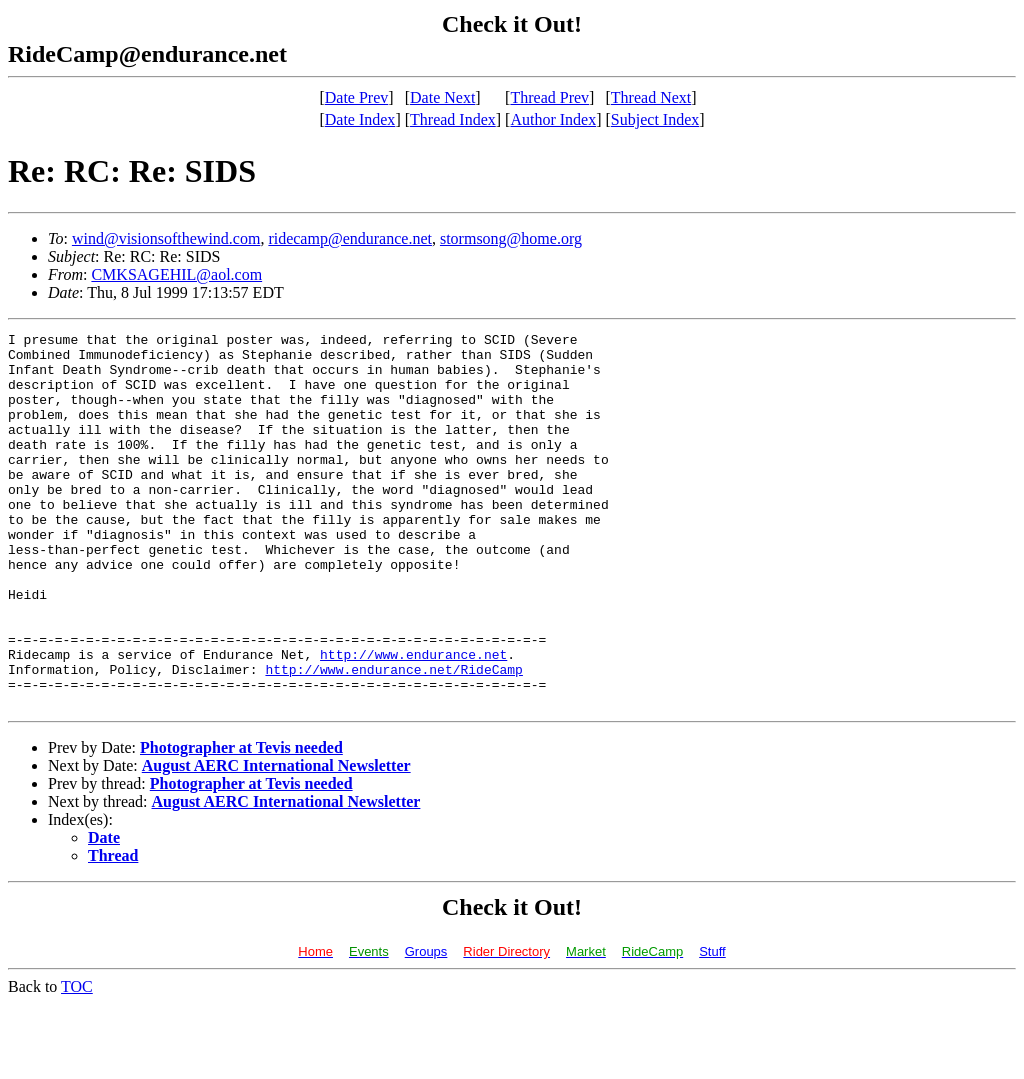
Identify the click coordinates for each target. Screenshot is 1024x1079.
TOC (77, 1061)
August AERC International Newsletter (276, 840)
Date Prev (357, 97)
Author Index (553, 119)
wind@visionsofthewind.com (166, 238)
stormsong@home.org (511, 238)
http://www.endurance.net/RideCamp (393, 738)
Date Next (442, 97)
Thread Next (651, 97)
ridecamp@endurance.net (350, 238)
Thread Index (453, 119)
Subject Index (655, 119)
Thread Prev (549, 97)
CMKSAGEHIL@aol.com (176, 274)
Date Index (360, 119)
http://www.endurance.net (413, 720)
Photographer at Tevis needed (241, 822)
